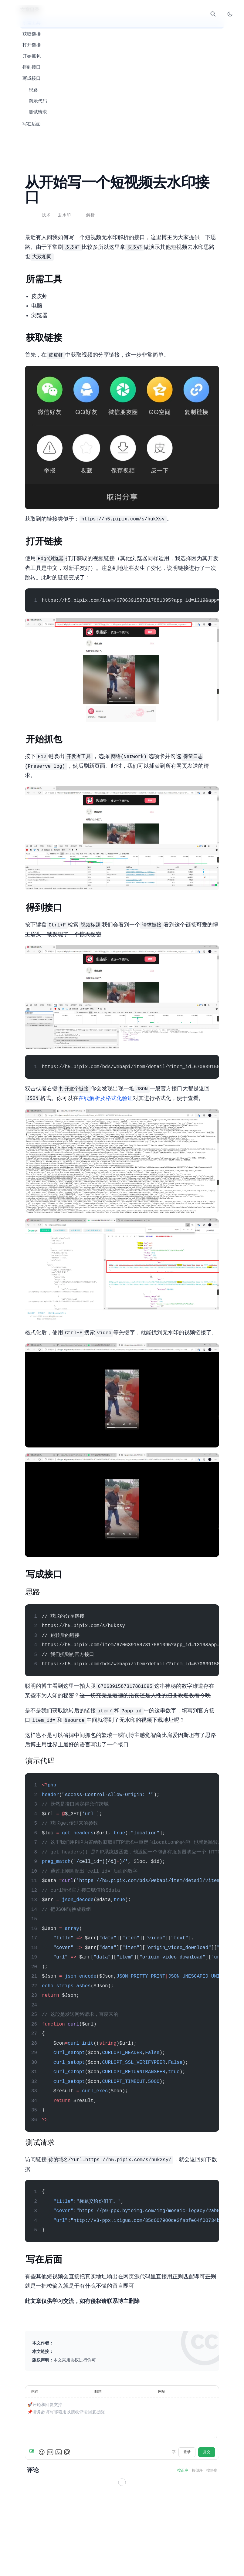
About (147, 15)
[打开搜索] (213, 14)
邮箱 (98, 2392)
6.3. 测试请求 (38, 112)
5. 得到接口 (31, 67)
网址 (161, 2392)
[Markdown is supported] (33, 2452)
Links (121, 15)
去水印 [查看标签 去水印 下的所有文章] (64, 215)
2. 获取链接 (31, 34)
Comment (134, 15)
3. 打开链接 (31, 45)
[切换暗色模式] (230, 14)
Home (96, 15)
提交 (206, 2452)
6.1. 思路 (33, 90)
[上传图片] (58, 2452)
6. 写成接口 (31, 78)
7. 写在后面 (31, 124)
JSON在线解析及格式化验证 (105, 1099)
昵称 (34, 2392)
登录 (187, 2452)
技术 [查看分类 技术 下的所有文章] (46, 215)
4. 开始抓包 (31, 56)
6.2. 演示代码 (38, 101)
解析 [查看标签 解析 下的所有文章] (90, 215)
